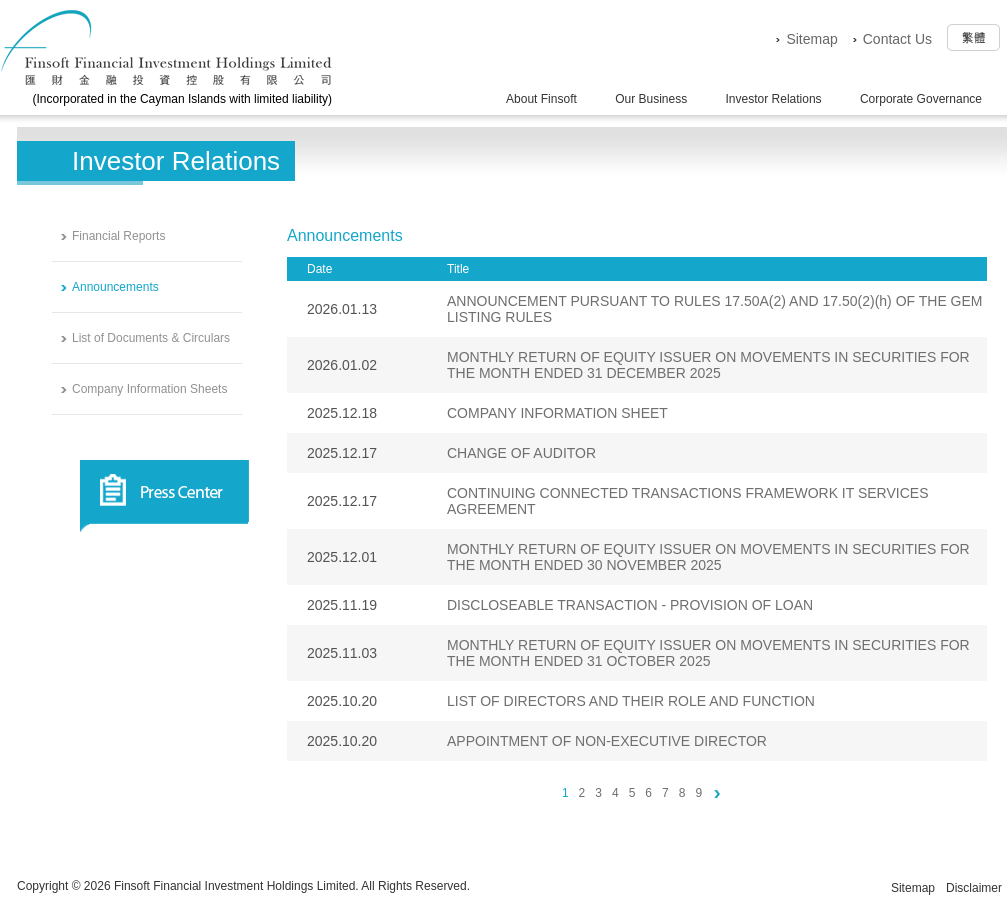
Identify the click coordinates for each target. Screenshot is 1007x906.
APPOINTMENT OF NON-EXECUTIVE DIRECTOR (607, 741)
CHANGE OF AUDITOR (521, 453)
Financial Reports (118, 236)
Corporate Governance (921, 99)
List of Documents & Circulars (151, 338)
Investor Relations (774, 99)
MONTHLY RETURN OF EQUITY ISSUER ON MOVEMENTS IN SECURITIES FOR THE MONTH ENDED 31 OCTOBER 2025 (708, 653)
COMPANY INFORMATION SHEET (557, 413)
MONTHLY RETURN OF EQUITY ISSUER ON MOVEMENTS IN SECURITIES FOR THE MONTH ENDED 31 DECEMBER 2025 (708, 365)
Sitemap (811, 39)
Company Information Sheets (149, 389)
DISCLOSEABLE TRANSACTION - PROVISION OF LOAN (630, 605)
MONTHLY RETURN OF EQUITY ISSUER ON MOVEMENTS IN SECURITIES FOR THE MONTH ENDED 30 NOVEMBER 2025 (708, 557)
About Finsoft (541, 99)
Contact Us (897, 39)
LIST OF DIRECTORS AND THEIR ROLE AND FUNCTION (631, 701)
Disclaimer (974, 888)
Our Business (651, 99)
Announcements (115, 287)
